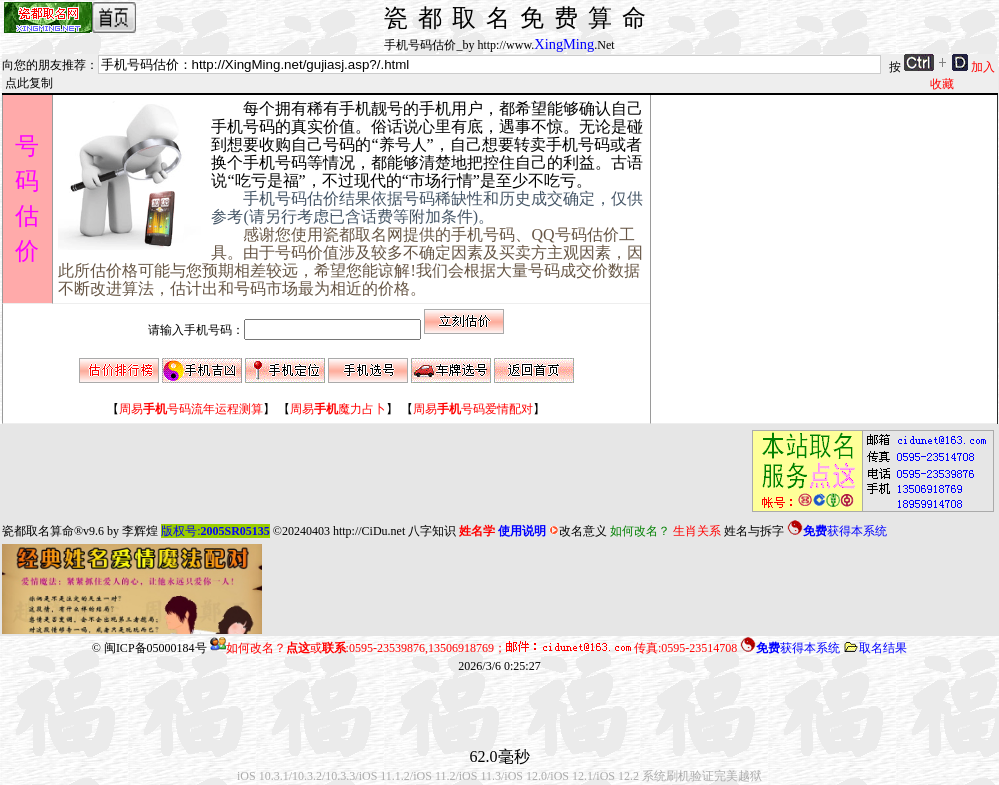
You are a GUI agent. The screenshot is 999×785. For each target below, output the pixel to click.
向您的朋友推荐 (44, 65)
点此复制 (29, 83)
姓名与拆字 (754, 531)
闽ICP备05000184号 (155, 648)
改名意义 (578, 531)
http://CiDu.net (369, 531)
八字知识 (432, 531)
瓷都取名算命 (38, 531)
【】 (191, 409)
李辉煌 (140, 531)
